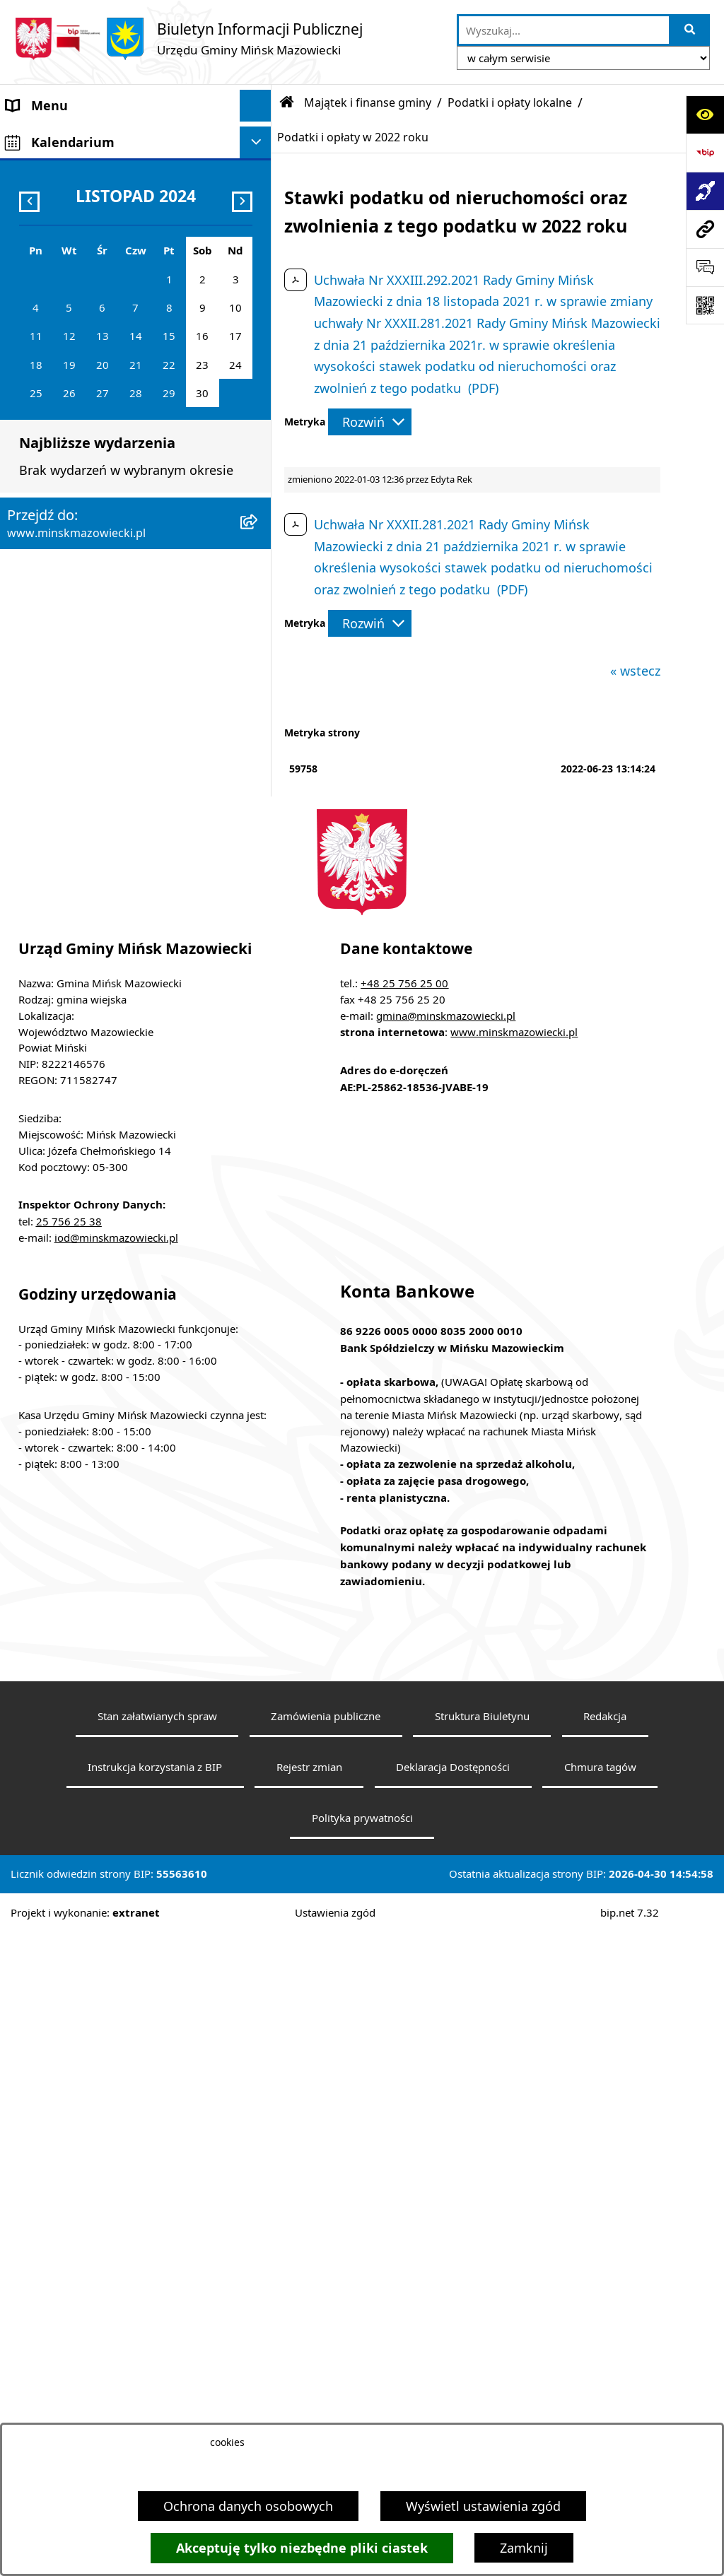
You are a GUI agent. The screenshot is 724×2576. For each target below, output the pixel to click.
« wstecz (635, 670)
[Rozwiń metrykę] (369, 421)
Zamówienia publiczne (325, 2360)
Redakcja (604, 2360)
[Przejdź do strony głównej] (188, 38)
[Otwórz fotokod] (705, 305)
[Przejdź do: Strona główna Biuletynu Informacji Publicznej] (287, 102)
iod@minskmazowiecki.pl (116, 1881)
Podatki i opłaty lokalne (510, 102)
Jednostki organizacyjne (77, 327)
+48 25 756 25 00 (404, 1627)
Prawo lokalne (48, 296)
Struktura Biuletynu (482, 2360)
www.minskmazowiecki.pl (514, 1676)
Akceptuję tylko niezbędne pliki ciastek (302, 2548)
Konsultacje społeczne (72, 760)
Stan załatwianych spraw (157, 2360)
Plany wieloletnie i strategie (89, 633)
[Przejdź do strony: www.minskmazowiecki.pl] (705, 229)
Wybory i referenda (63, 728)
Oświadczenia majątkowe (82, 665)
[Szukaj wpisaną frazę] (690, 30)
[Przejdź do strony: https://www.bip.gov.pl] (705, 153)
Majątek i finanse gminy (78, 410)
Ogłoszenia (39, 474)
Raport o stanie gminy (72, 855)
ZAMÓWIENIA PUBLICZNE (83, 442)
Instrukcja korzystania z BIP (155, 2411)
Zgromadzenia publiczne (79, 887)
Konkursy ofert (50, 792)
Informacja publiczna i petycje (96, 601)
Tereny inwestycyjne (66, 919)
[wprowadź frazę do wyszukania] (564, 30)
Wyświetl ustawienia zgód (483, 2506)
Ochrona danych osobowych (248, 2506)
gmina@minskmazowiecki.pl (445, 1659)
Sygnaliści (36, 951)
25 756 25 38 (69, 1865)
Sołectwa (33, 232)
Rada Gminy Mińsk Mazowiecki (98, 200)
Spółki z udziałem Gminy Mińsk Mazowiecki (99, 369)
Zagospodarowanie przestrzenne (104, 506)
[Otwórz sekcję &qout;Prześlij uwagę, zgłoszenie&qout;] (705, 267)
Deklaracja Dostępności (453, 2411)
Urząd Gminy (44, 264)
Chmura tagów (600, 2411)
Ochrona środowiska (68, 537)
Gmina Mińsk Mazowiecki (82, 137)
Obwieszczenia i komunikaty (91, 696)
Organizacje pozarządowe (82, 824)
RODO (24, 996)
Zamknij (524, 2547)
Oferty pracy (43, 569)
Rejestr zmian (309, 2411)
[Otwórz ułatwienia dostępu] (705, 114)
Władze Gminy (49, 168)
